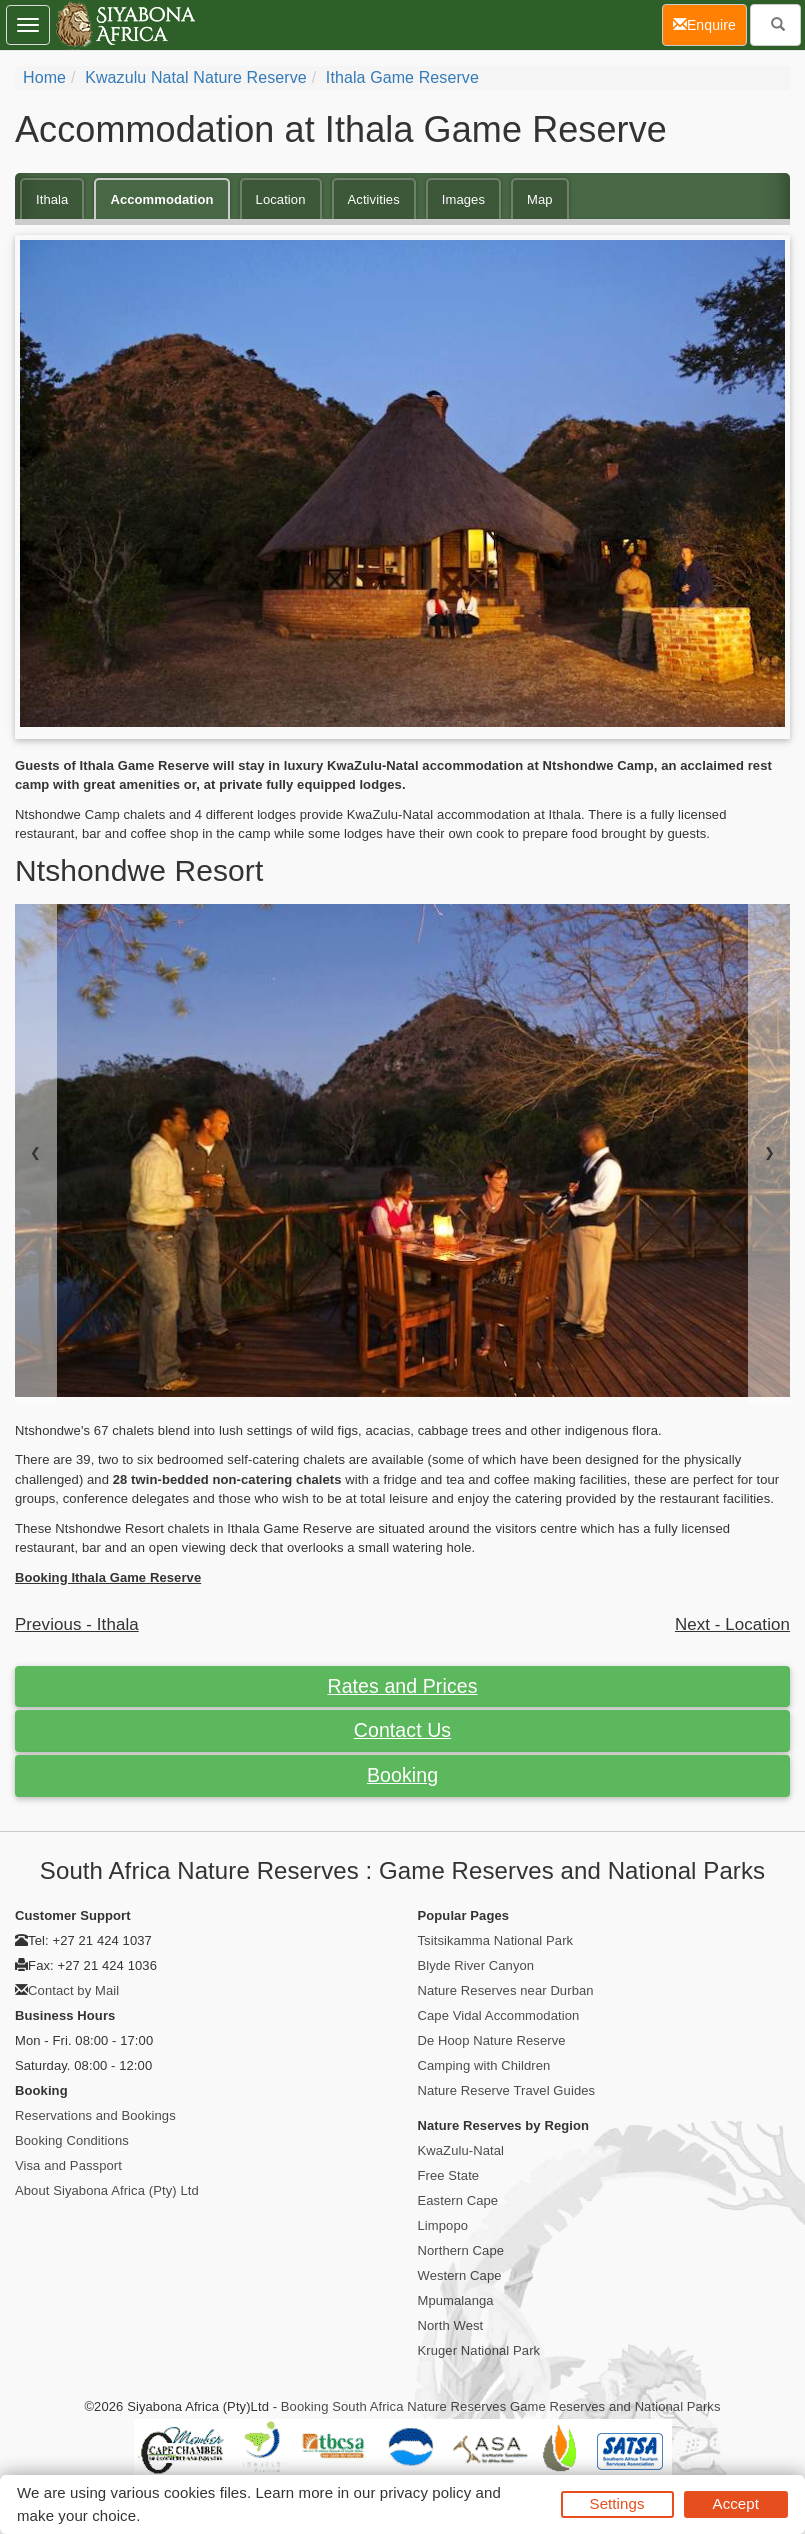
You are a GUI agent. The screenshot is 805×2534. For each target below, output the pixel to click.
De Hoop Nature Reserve (492, 2040)
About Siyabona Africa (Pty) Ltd (107, 2190)
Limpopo (443, 2225)
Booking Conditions (72, 2140)
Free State (449, 2175)
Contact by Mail (73, 1990)
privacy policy (425, 2492)
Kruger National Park (479, 2350)
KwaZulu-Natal (461, 2150)
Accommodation (161, 199)
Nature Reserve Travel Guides (507, 2090)
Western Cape (460, 2275)
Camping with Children (484, 2065)
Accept (736, 2503)
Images (463, 199)
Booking (402, 1775)
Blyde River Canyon (476, 1965)
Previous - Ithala (77, 1624)
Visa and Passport (68, 2165)
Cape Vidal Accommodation (499, 2015)
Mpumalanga (456, 2300)
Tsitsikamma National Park (496, 1940)
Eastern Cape (458, 2200)
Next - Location (732, 1624)
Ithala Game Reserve (402, 77)
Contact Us (402, 1730)
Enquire (710, 23)
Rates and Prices (402, 1686)
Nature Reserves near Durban (506, 1990)
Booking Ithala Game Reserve (108, 1577)
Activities (374, 199)
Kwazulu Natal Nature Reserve (196, 77)
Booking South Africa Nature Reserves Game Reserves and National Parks (501, 2406)
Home (44, 77)
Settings (617, 2503)
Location (281, 199)
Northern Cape (461, 2250)
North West (451, 2325)
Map (540, 199)
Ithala (52, 199)
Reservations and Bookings (95, 2115)
